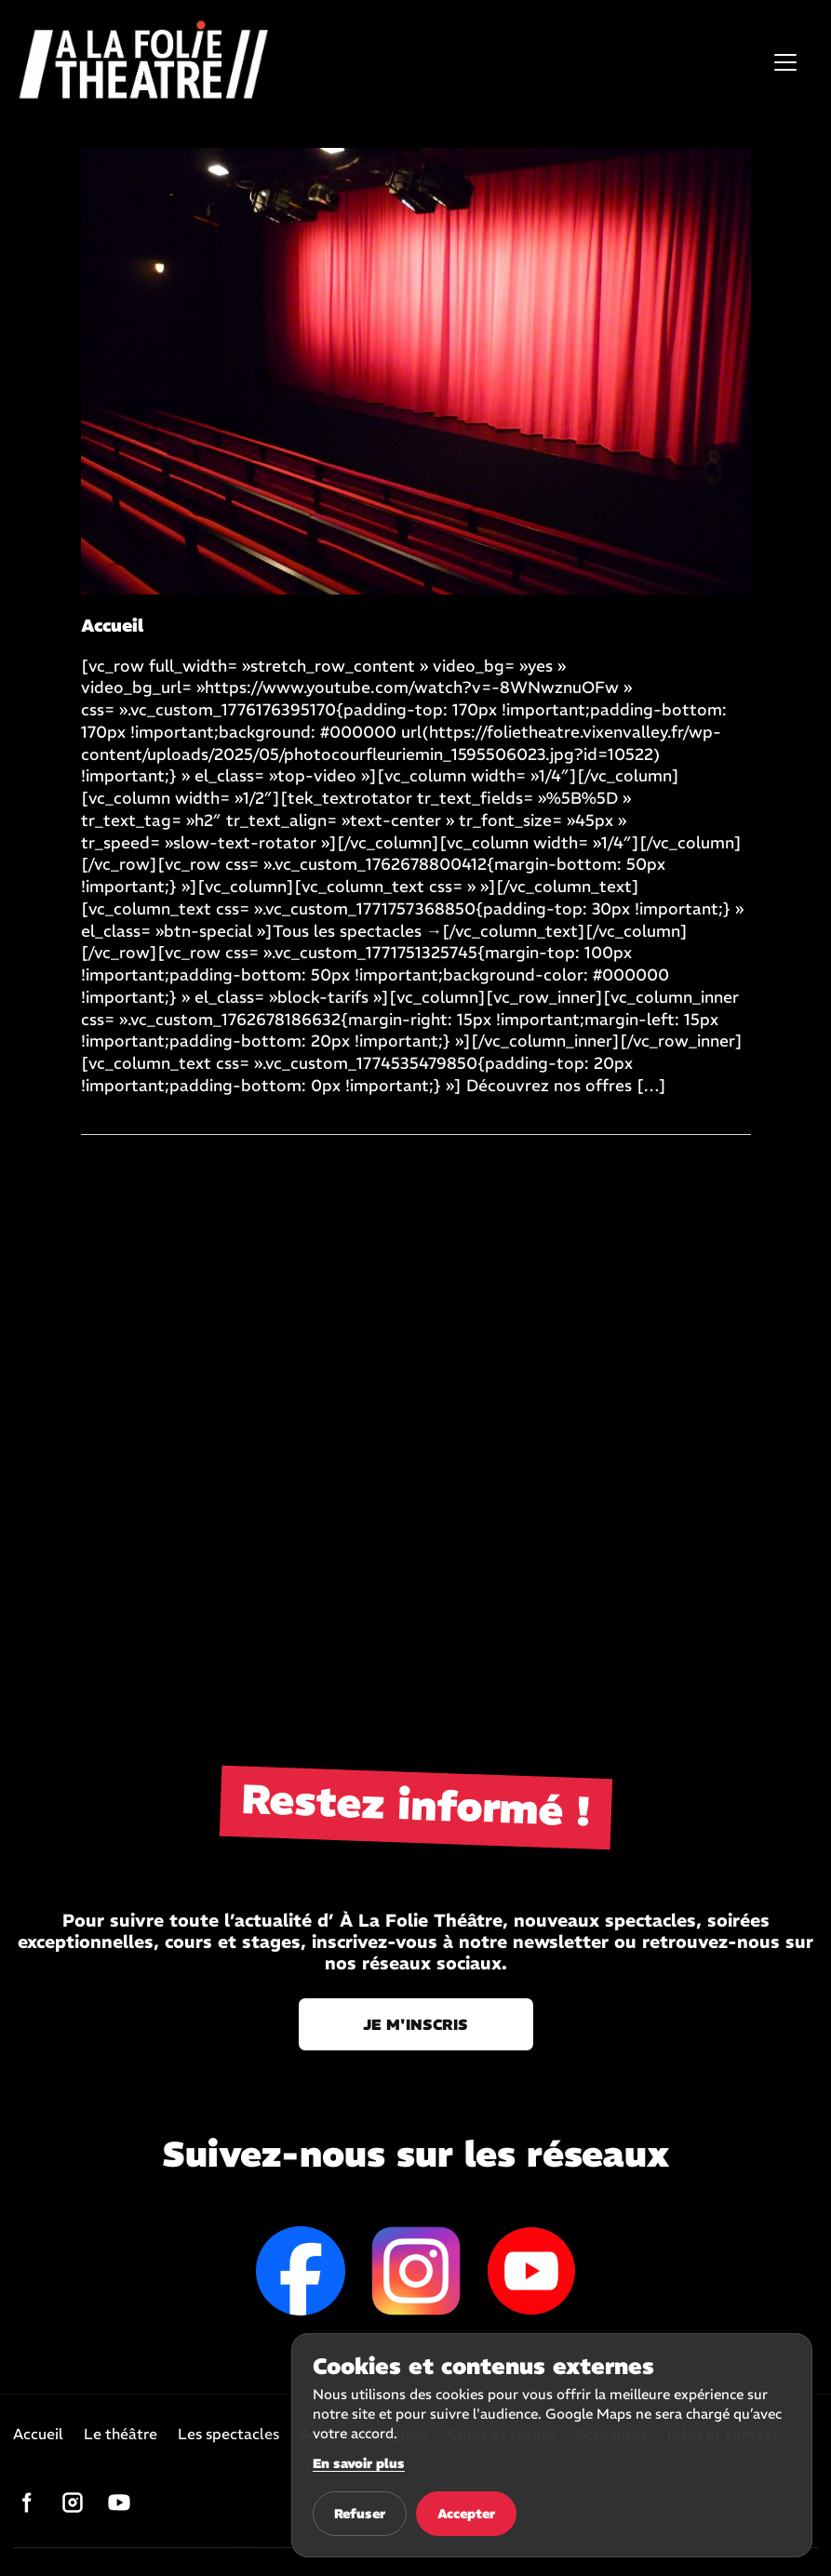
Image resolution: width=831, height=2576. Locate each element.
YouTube (531, 2271)
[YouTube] (119, 2502)
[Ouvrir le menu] (785, 62)
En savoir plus (359, 2463)
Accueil (38, 2434)
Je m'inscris (415, 2024)
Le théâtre (120, 2434)
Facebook (300, 2271)
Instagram (416, 2271)
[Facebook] (26, 2502)
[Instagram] (73, 2502)
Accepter (466, 2513)
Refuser (359, 2513)
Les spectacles (228, 2434)
